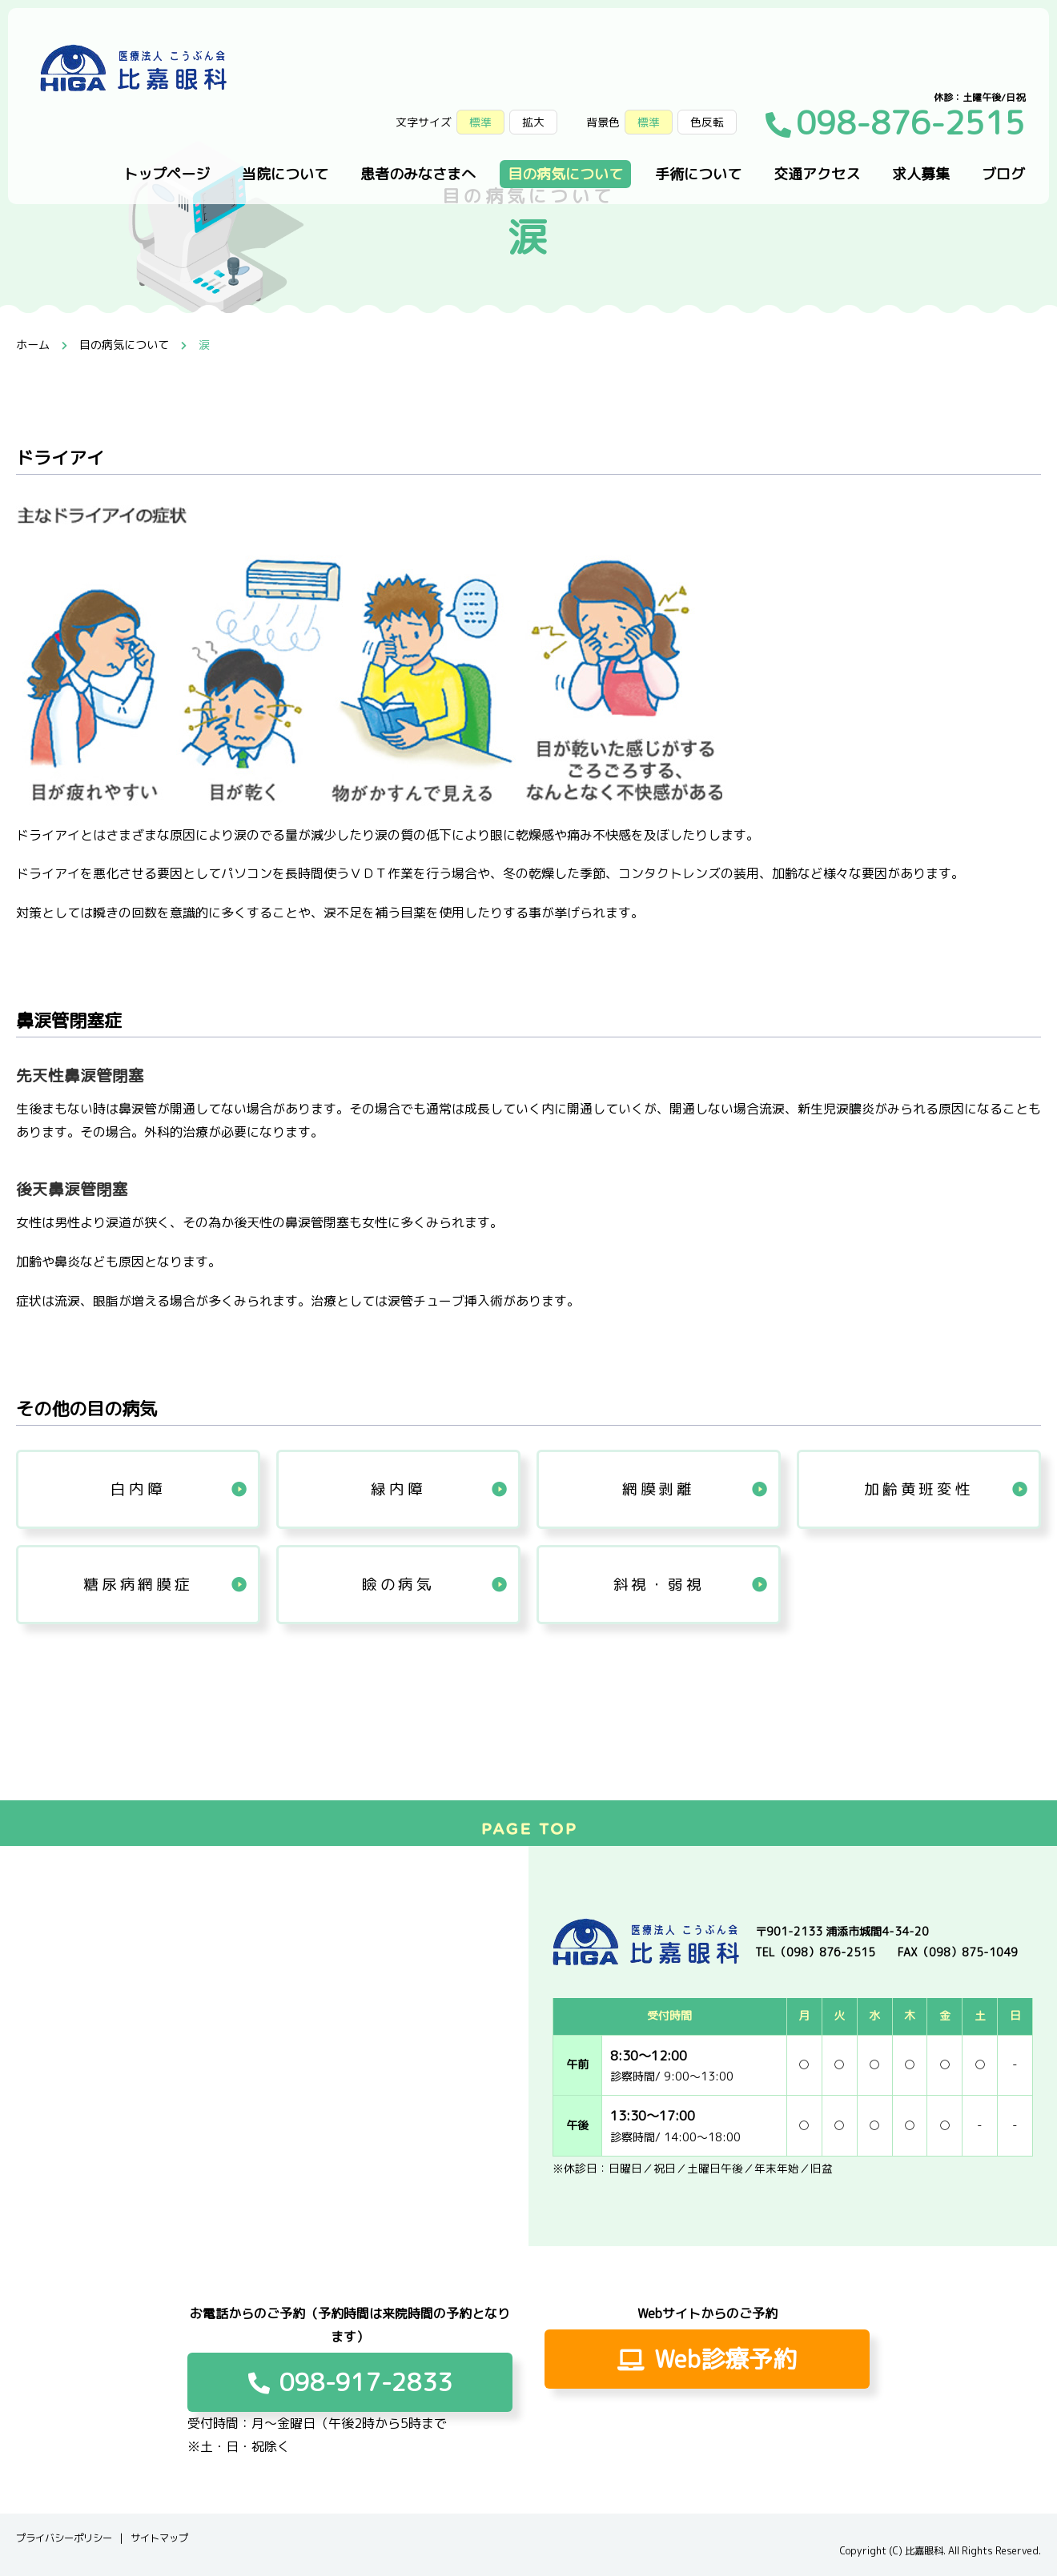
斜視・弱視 (659, 1584)
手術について (698, 174)
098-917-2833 (350, 2382)
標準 (648, 122)
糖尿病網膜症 (137, 1584)
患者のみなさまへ (418, 174)
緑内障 (398, 1489)
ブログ (1003, 174)
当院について (285, 174)
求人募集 (921, 174)
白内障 (138, 1489)
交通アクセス (817, 174)
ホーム (33, 345)
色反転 (707, 122)
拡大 (533, 122)
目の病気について (565, 174)
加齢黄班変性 (918, 1489)
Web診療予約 (707, 2359)
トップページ (166, 174)
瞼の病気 (398, 1584)
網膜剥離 (658, 1489)
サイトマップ (159, 2538)
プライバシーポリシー (64, 2538)
